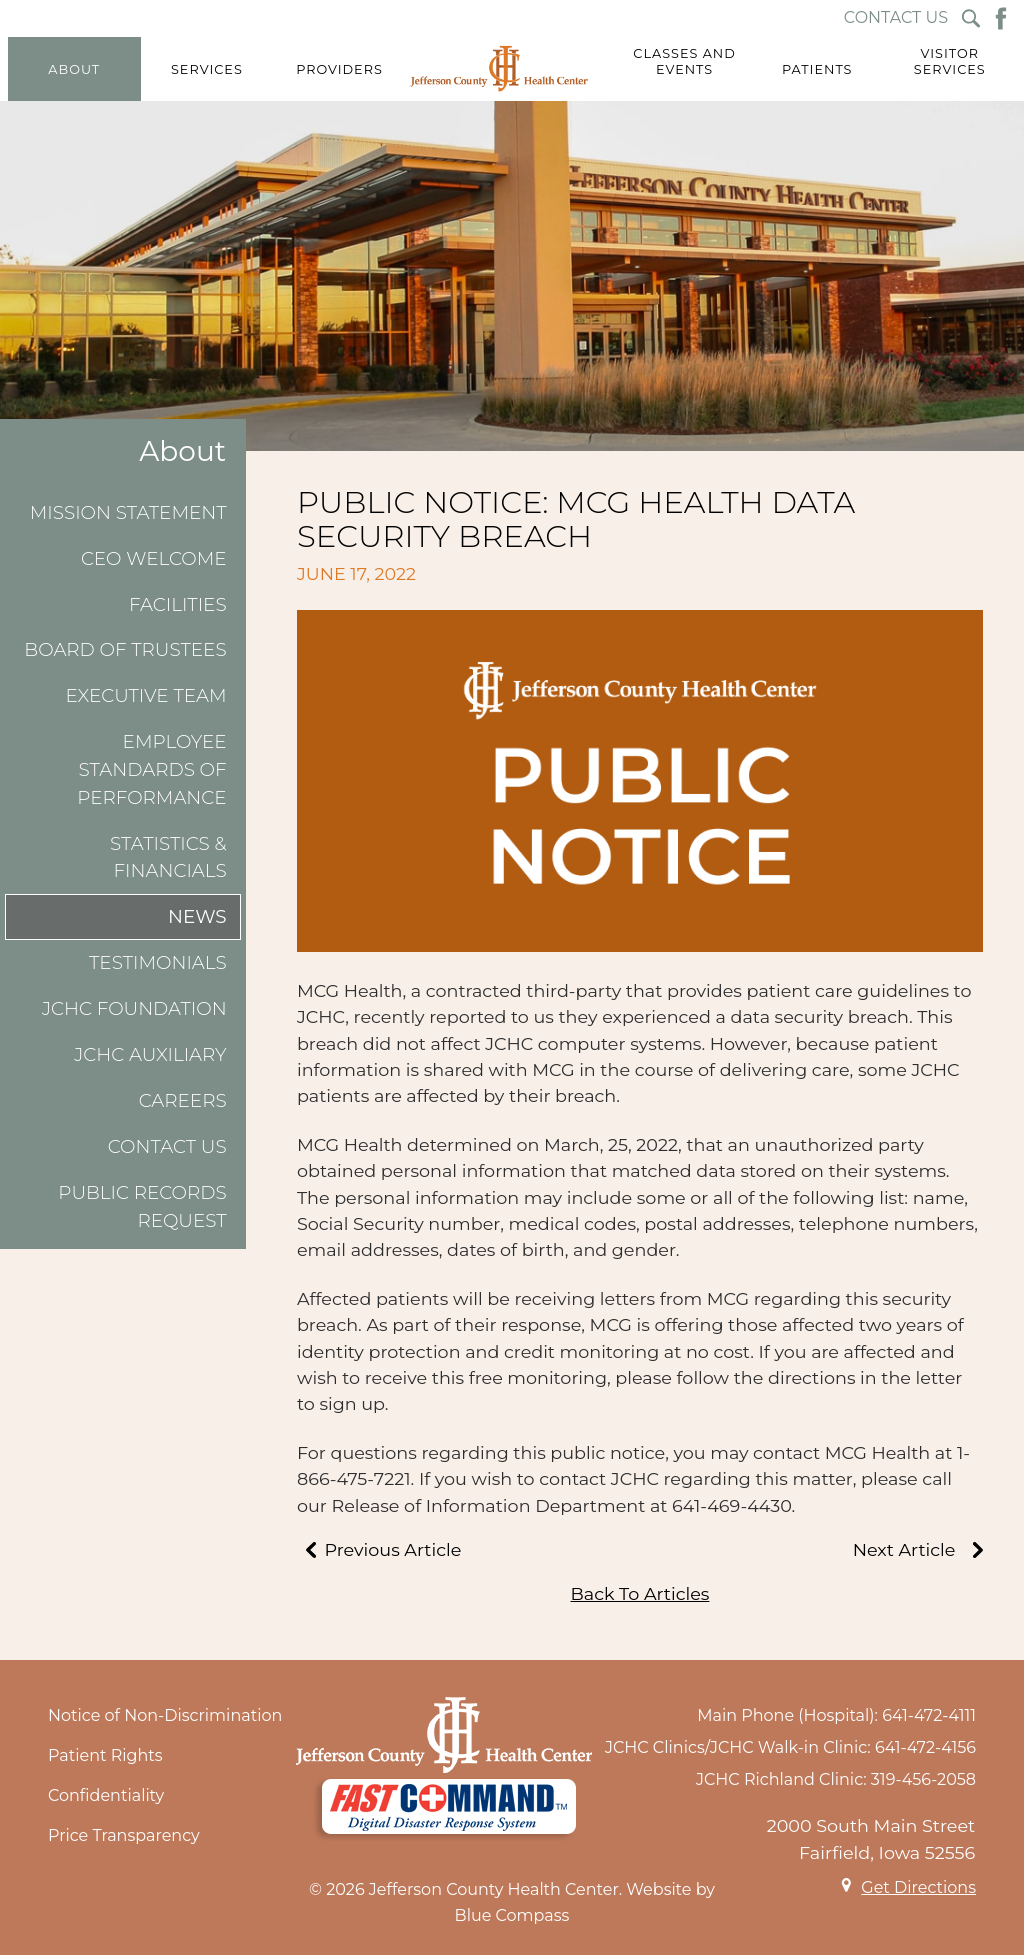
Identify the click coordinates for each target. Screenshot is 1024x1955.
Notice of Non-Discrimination (165, 1715)
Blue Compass (512, 1915)
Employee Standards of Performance (151, 769)
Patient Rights (105, 1755)
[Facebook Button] (1001, 18)
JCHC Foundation (134, 1008)
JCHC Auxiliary (150, 1054)
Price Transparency (124, 1835)
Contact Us (167, 1146)
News (197, 916)
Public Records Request (142, 1206)
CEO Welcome (154, 558)
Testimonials (158, 962)
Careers (183, 1100)
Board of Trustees (125, 649)
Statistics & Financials (168, 857)
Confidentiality (106, 1795)
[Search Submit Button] (971, 18)
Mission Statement (128, 512)
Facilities (178, 604)
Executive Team (145, 695)
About (182, 451)
